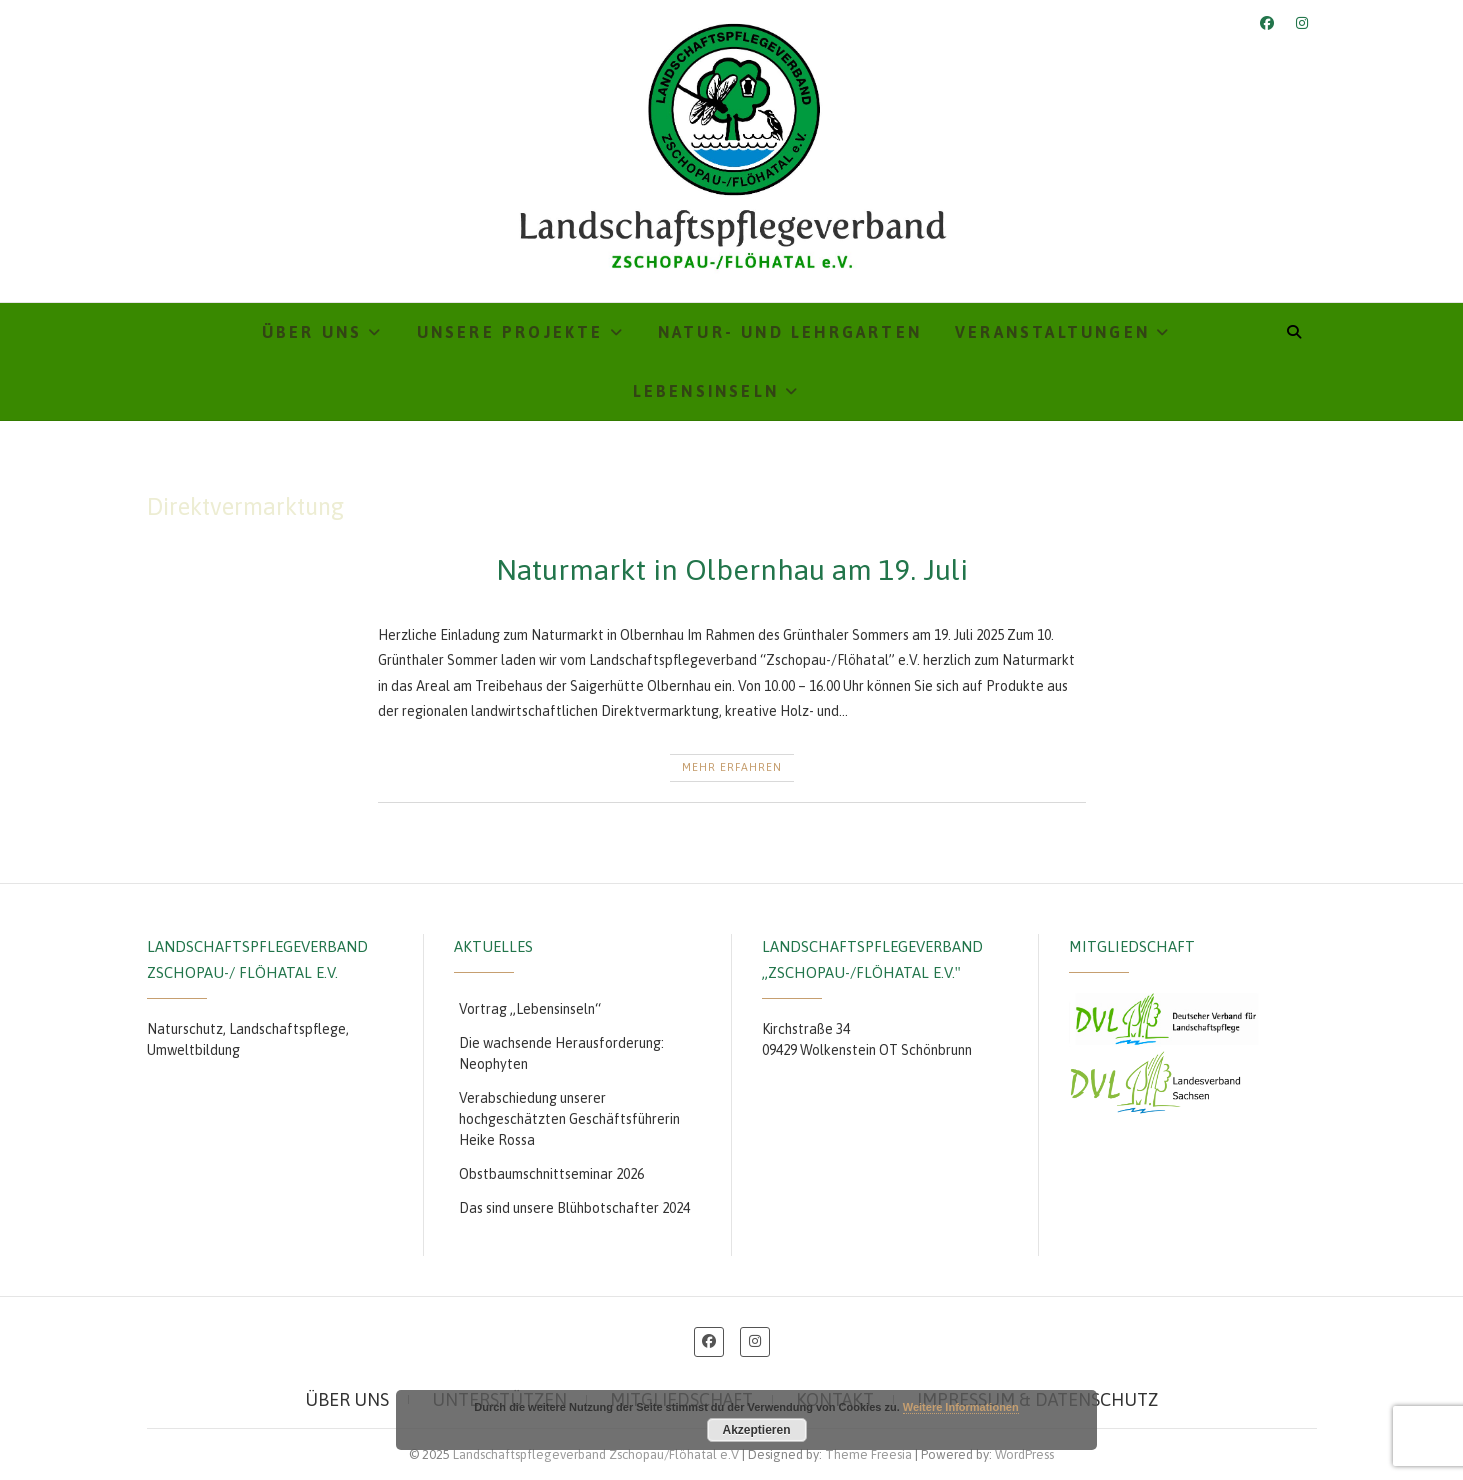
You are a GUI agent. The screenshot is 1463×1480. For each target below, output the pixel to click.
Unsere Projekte (510, 332)
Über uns (312, 332)
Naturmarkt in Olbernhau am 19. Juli (732, 569)
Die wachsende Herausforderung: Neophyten (561, 1053)
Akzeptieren (756, 1430)
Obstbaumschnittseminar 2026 (551, 1174)
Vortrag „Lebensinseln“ (530, 1009)
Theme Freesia (868, 1454)
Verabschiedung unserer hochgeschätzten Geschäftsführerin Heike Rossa (569, 1119)
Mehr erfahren (732, 767)
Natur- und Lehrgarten (790, 332)
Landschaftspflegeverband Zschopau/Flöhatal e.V (596, 1454)
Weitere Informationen (961, 1407)
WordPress (1024, 1454)
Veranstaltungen (1052, 332)
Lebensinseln (706, 391)
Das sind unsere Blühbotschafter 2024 (574, 1208)
